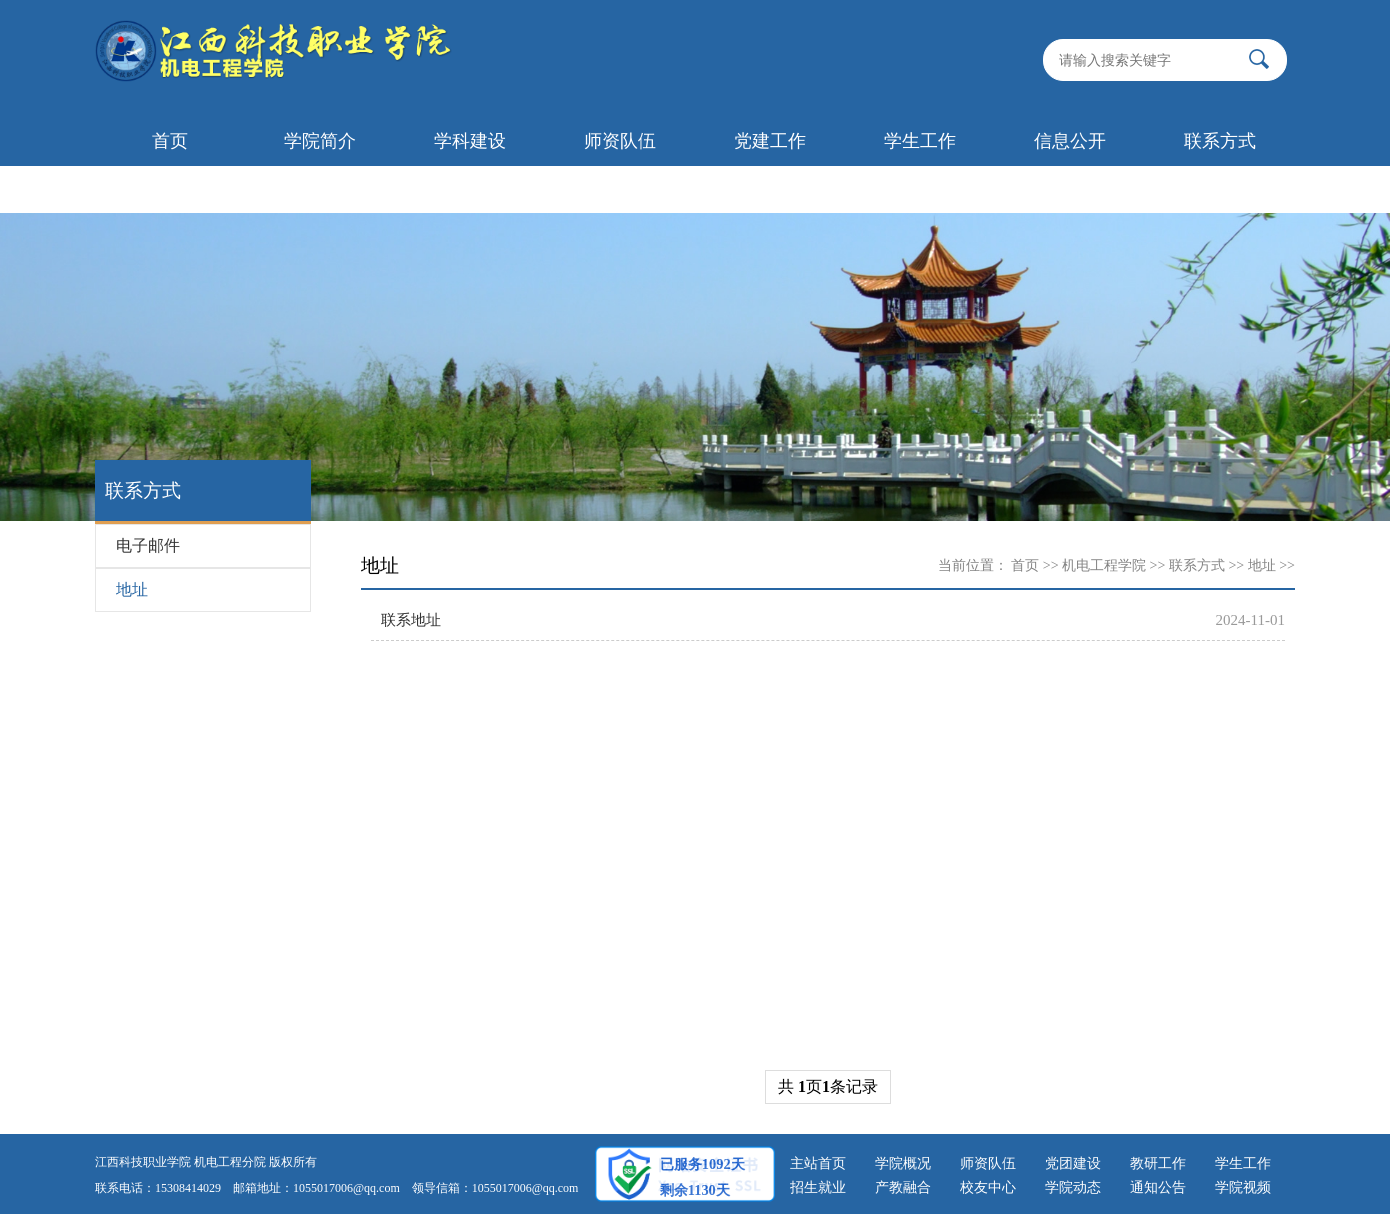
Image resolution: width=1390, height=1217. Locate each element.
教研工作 (1158, 1163)
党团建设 (1073, 1163)
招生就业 (818, 1187)
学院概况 (903, 1163)
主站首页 (818, 1163)
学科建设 (470, 141)
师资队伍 (620, 141)
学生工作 (920, 141)
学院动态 (1073, 1187)
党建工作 (770, 141)
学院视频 (1243, 1187)
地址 (132, 589)
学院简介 (320, 141)
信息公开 (1070, 141)
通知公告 (1158, 1187)
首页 (170, 141)
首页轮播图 (170, 189)
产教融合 (903, 1187)
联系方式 (1220, 141)
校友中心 (988, 1187)
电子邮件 (148, 545)
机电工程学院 (1104, 565)
